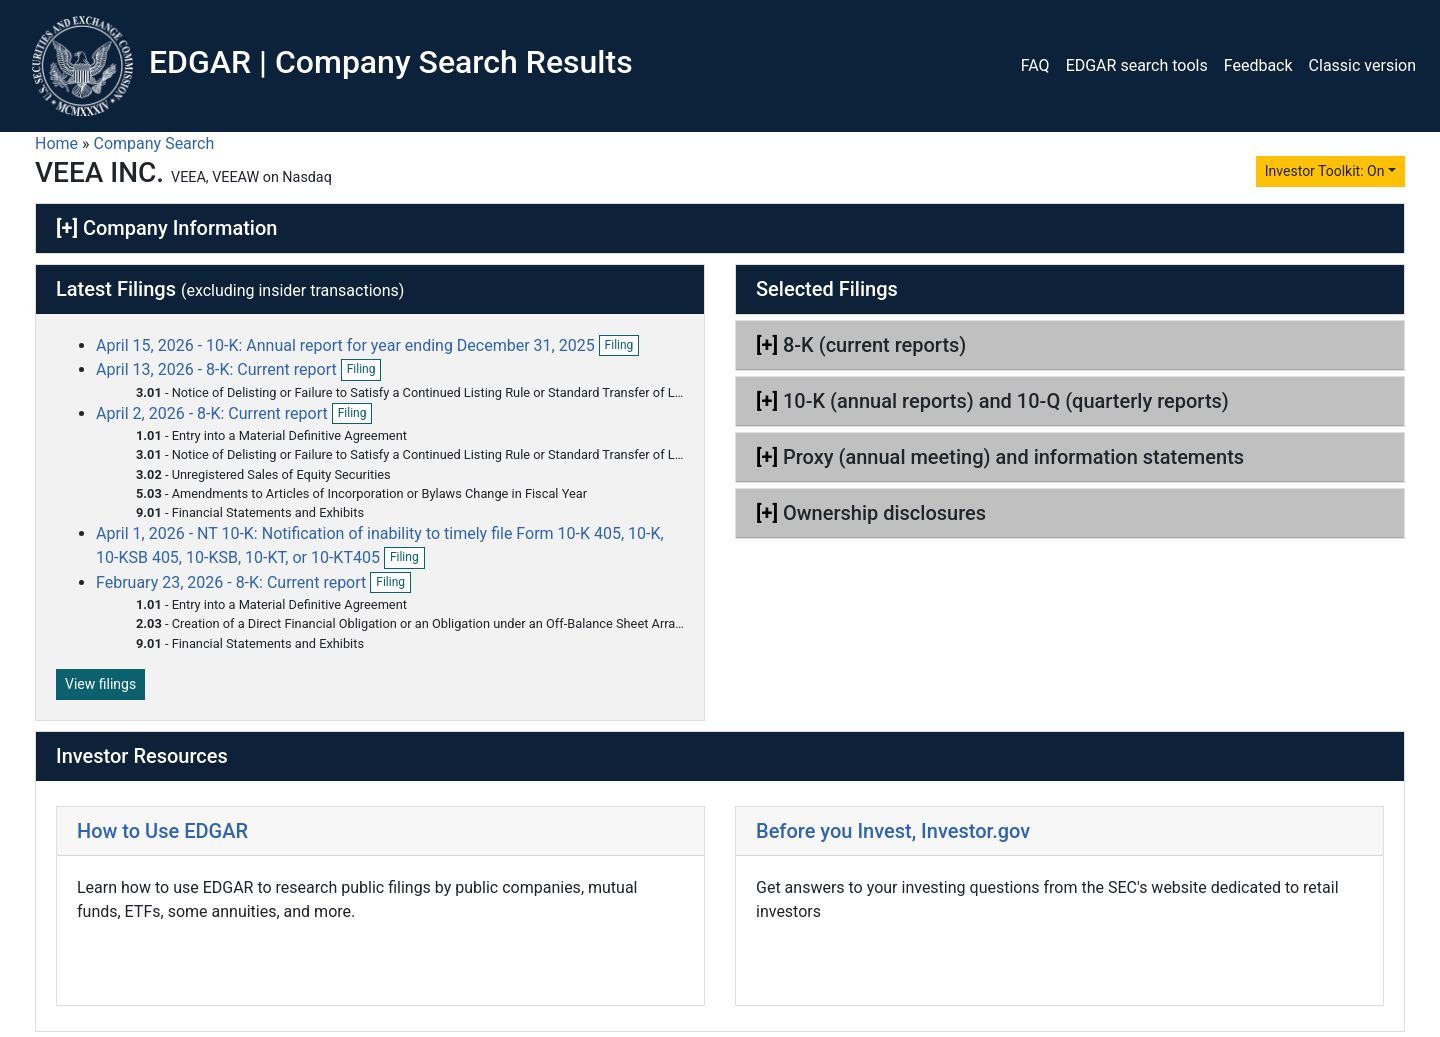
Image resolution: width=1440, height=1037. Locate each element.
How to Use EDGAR (162, 831)
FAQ (1035, 65)
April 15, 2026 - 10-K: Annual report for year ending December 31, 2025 (345, 345)
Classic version (1362, 65)
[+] (67, 228)
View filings (100, 684)
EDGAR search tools (1137, 65)
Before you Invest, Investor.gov (893, 831)
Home (56, 143)
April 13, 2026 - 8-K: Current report (218, 369)
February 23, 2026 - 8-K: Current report (233, 582)
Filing (622, 346)
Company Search (154, 143)
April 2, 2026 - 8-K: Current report (214, 413)
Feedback (1258, 65)
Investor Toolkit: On (1325, 171)
